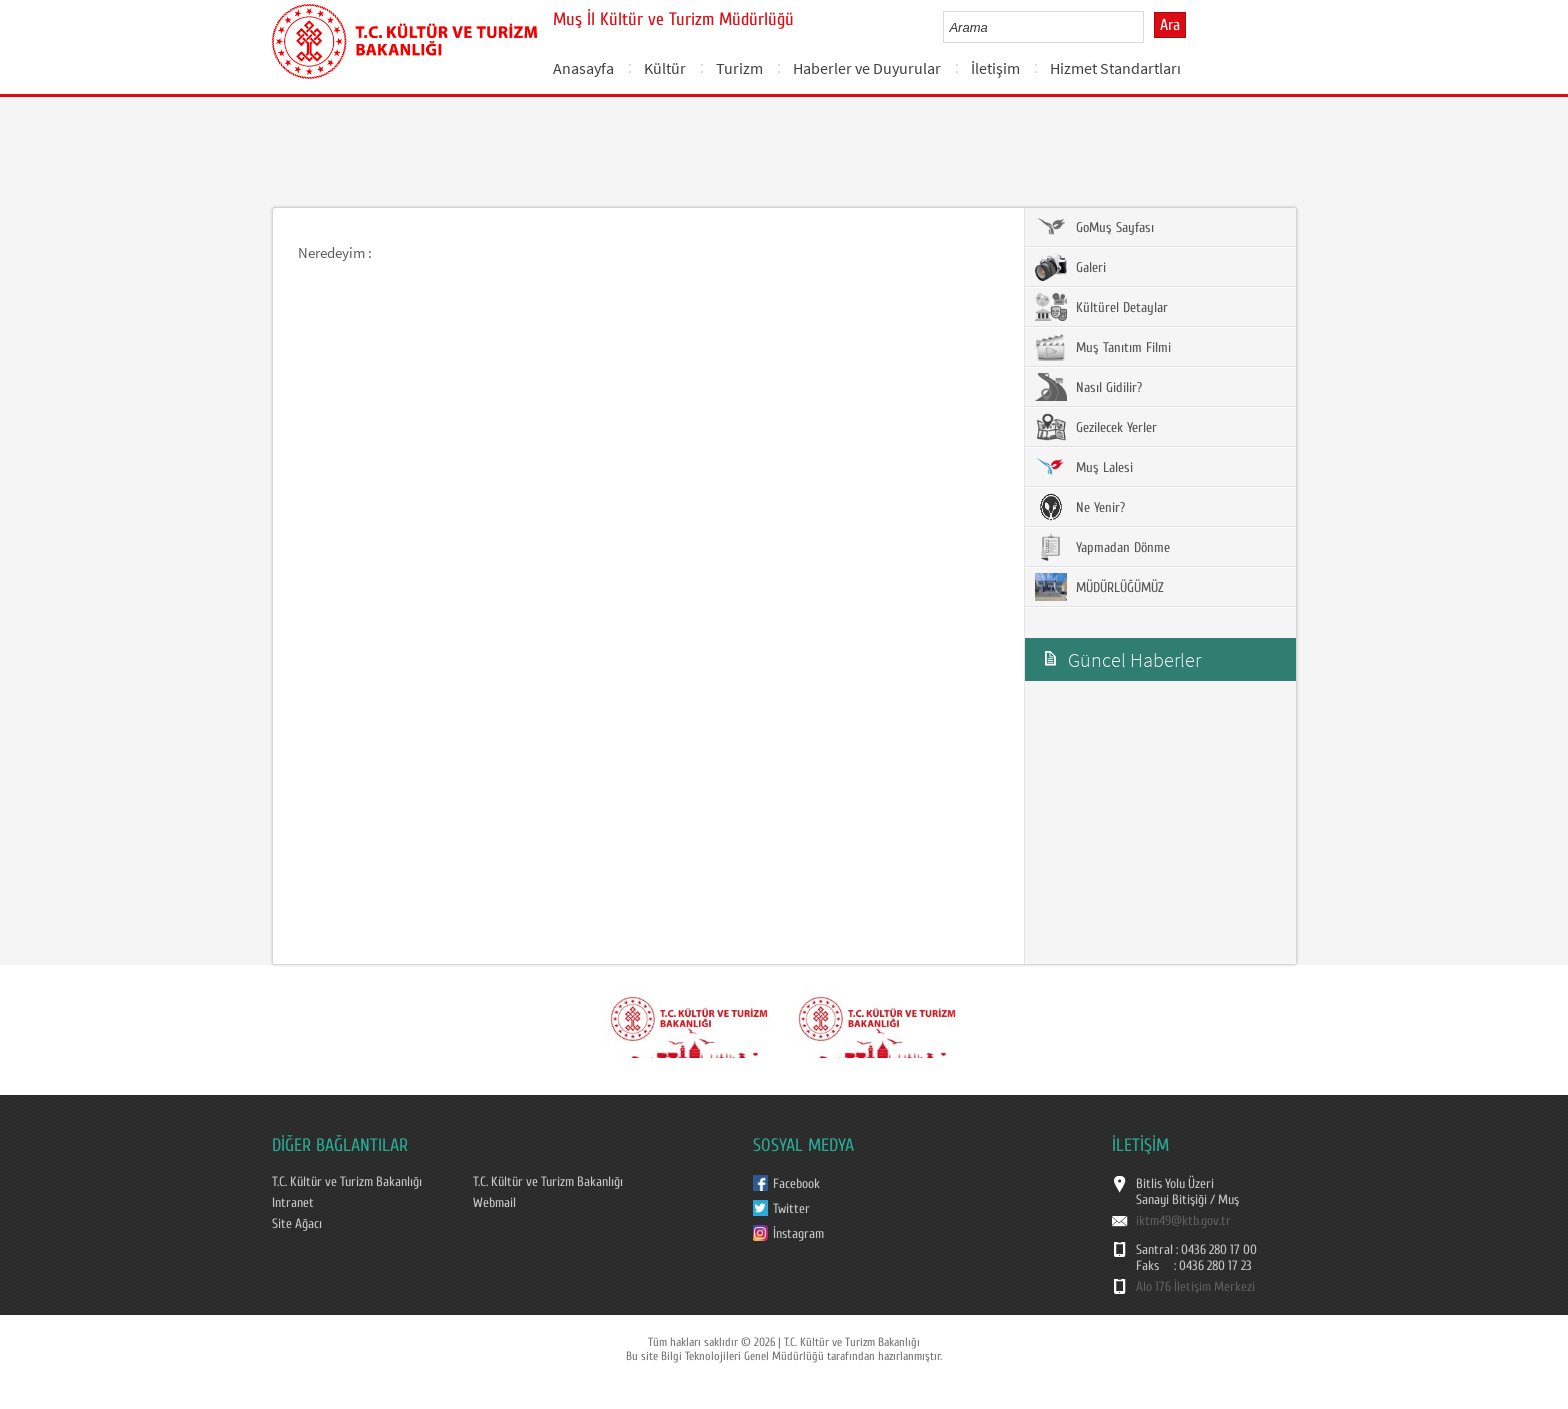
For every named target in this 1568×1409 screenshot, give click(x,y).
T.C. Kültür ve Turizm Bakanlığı (347, 1182)
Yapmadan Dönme (1102, 547)
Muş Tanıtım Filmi (1103, 347)
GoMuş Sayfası (1094, 227)
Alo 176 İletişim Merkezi (1195, 1287)
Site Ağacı (297, 1224)
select (1149, 27)
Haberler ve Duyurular (867, 68)
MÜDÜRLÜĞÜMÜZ (1099, 587)
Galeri (1070, 267)
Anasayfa (583, 68)
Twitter (791, 1209)
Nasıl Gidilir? (1088, 387)
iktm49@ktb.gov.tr (1183, 1221)
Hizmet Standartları (1115, 68)
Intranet (293, 1203)
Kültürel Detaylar (1101, 307)
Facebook (796, 1184)
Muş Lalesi (1084, 467)
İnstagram (798, 1234)
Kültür (665, 68)
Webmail (494, 1203)
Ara (1170, 25)
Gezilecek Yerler (1096, 427)
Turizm (739, 68)
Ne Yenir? (1080, 507)
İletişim (995, 68)
